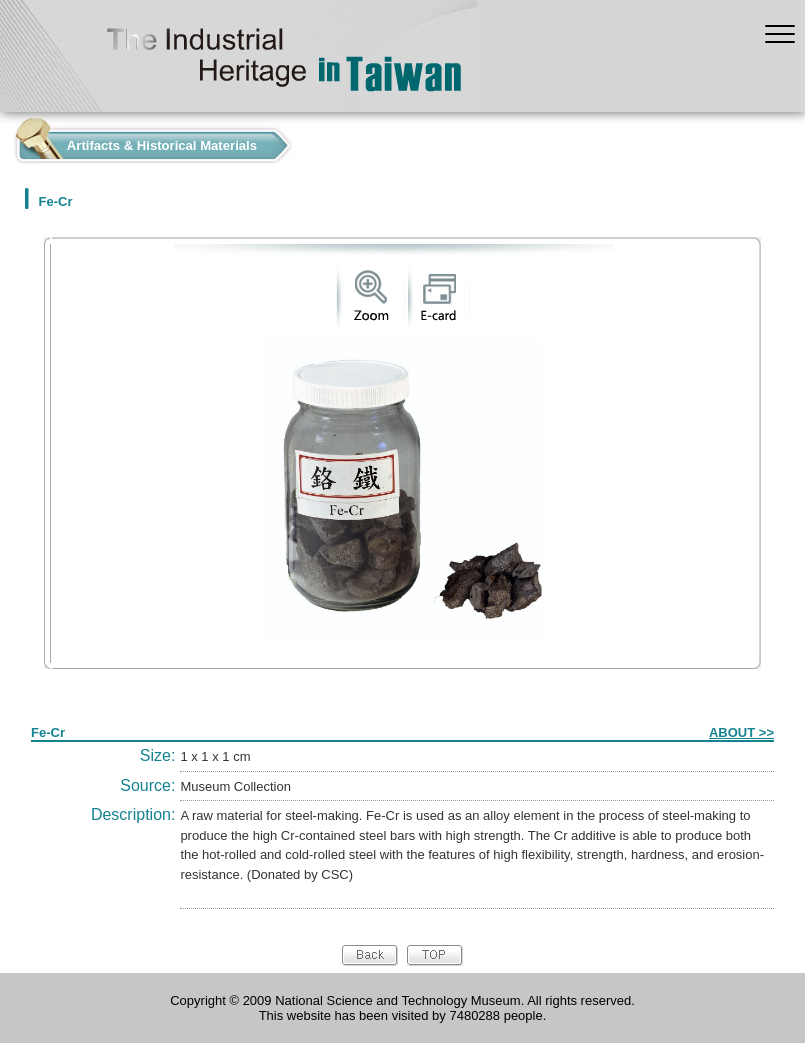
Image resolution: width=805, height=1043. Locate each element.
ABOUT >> (741, 732)
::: (5, 140)
